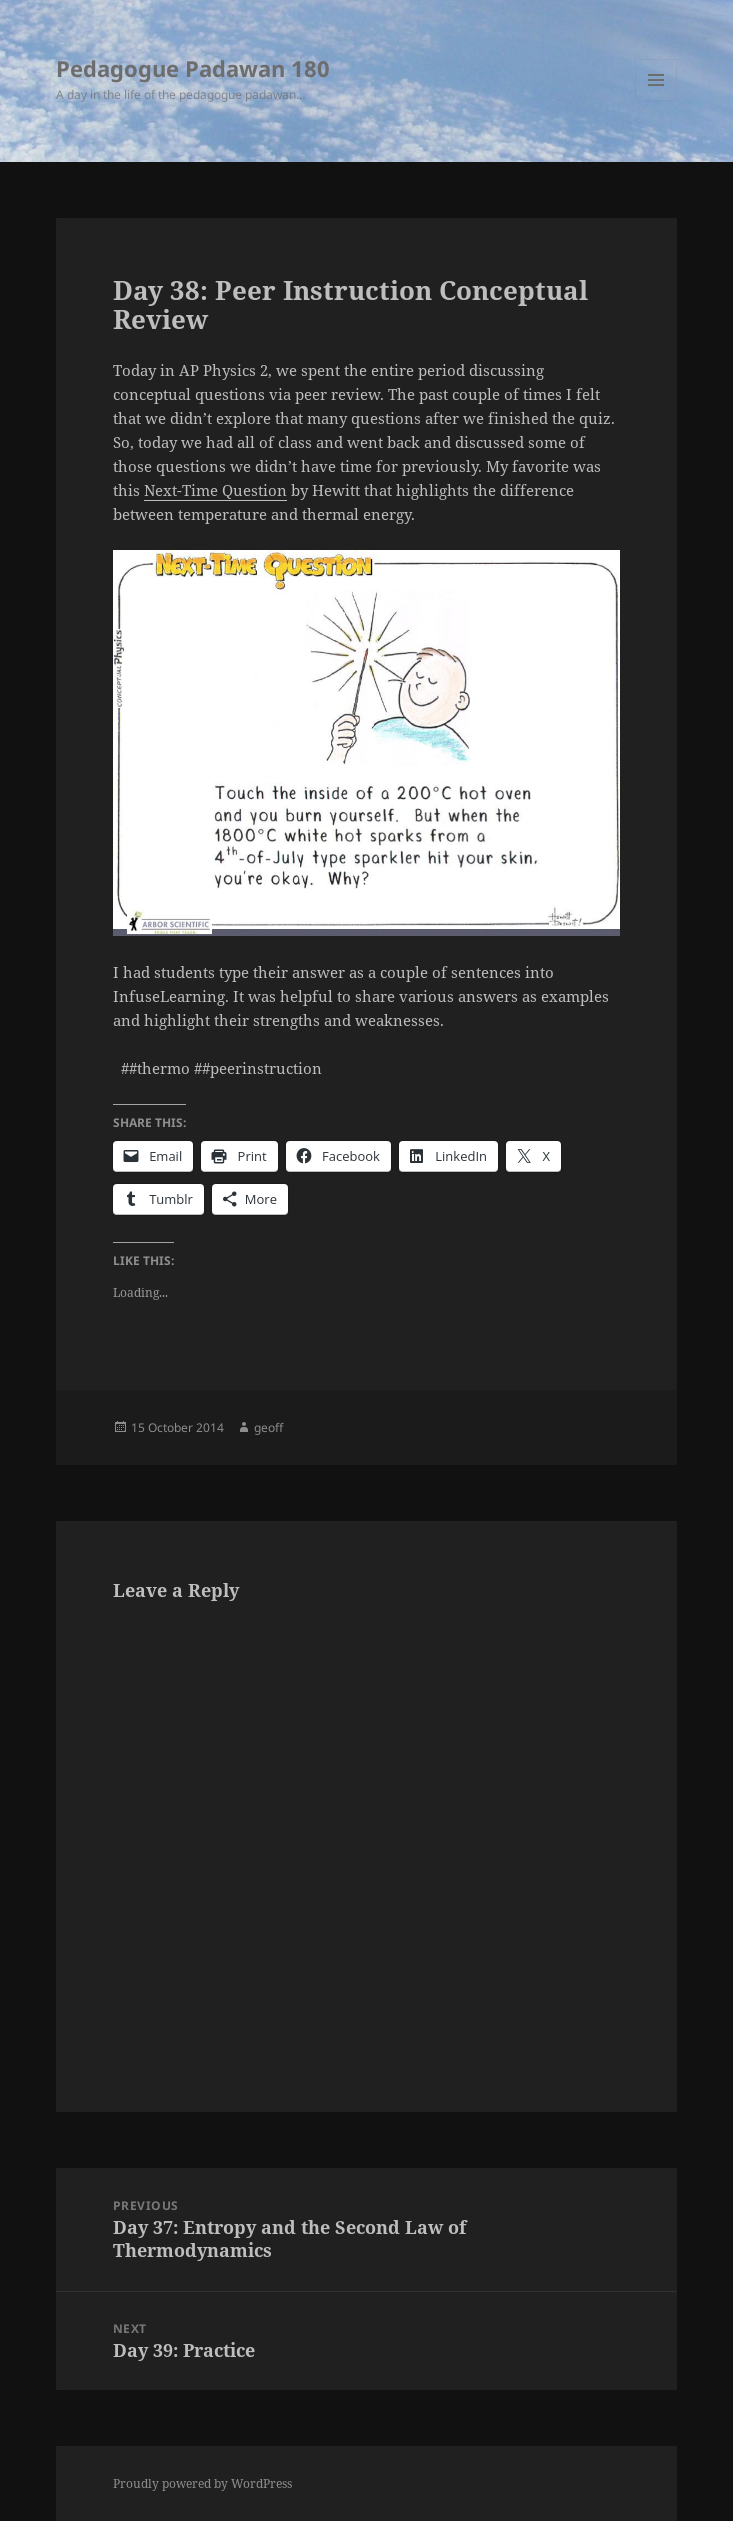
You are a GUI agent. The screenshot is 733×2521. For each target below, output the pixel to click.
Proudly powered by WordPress (202, 2483)
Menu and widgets (656, 100)
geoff (268, 1427)
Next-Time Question (215, 490)
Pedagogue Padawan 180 (193, 68)
